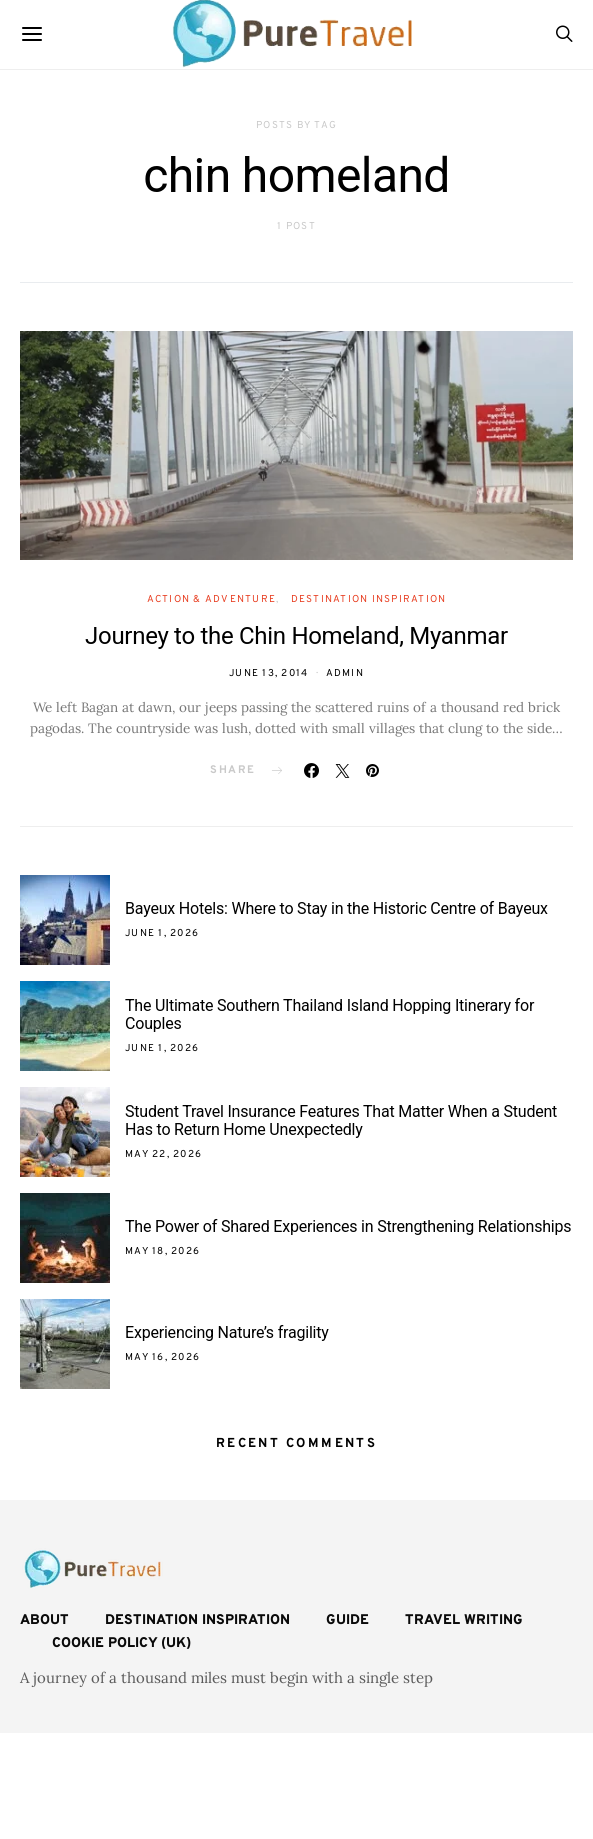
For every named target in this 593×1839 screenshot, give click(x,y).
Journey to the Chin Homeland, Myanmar (296, 636)
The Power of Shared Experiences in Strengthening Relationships (348, 1226)
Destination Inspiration (369, 599)
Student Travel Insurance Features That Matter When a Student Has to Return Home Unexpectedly (341, 1120)
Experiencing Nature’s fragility (227, 1332)
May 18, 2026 (162, 1251)
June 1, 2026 (162, 933)
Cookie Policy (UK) (121, 1643)
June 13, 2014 (268, 673)
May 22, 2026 (163, 1154)
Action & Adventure (212, 599)
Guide (347, 1620)
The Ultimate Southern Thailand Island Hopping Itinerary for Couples (329, 1014)
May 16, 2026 (162, 1357)
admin (345, 673)
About (44, 1620)
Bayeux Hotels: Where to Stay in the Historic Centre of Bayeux (336, 908)
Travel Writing (464, 1620)
